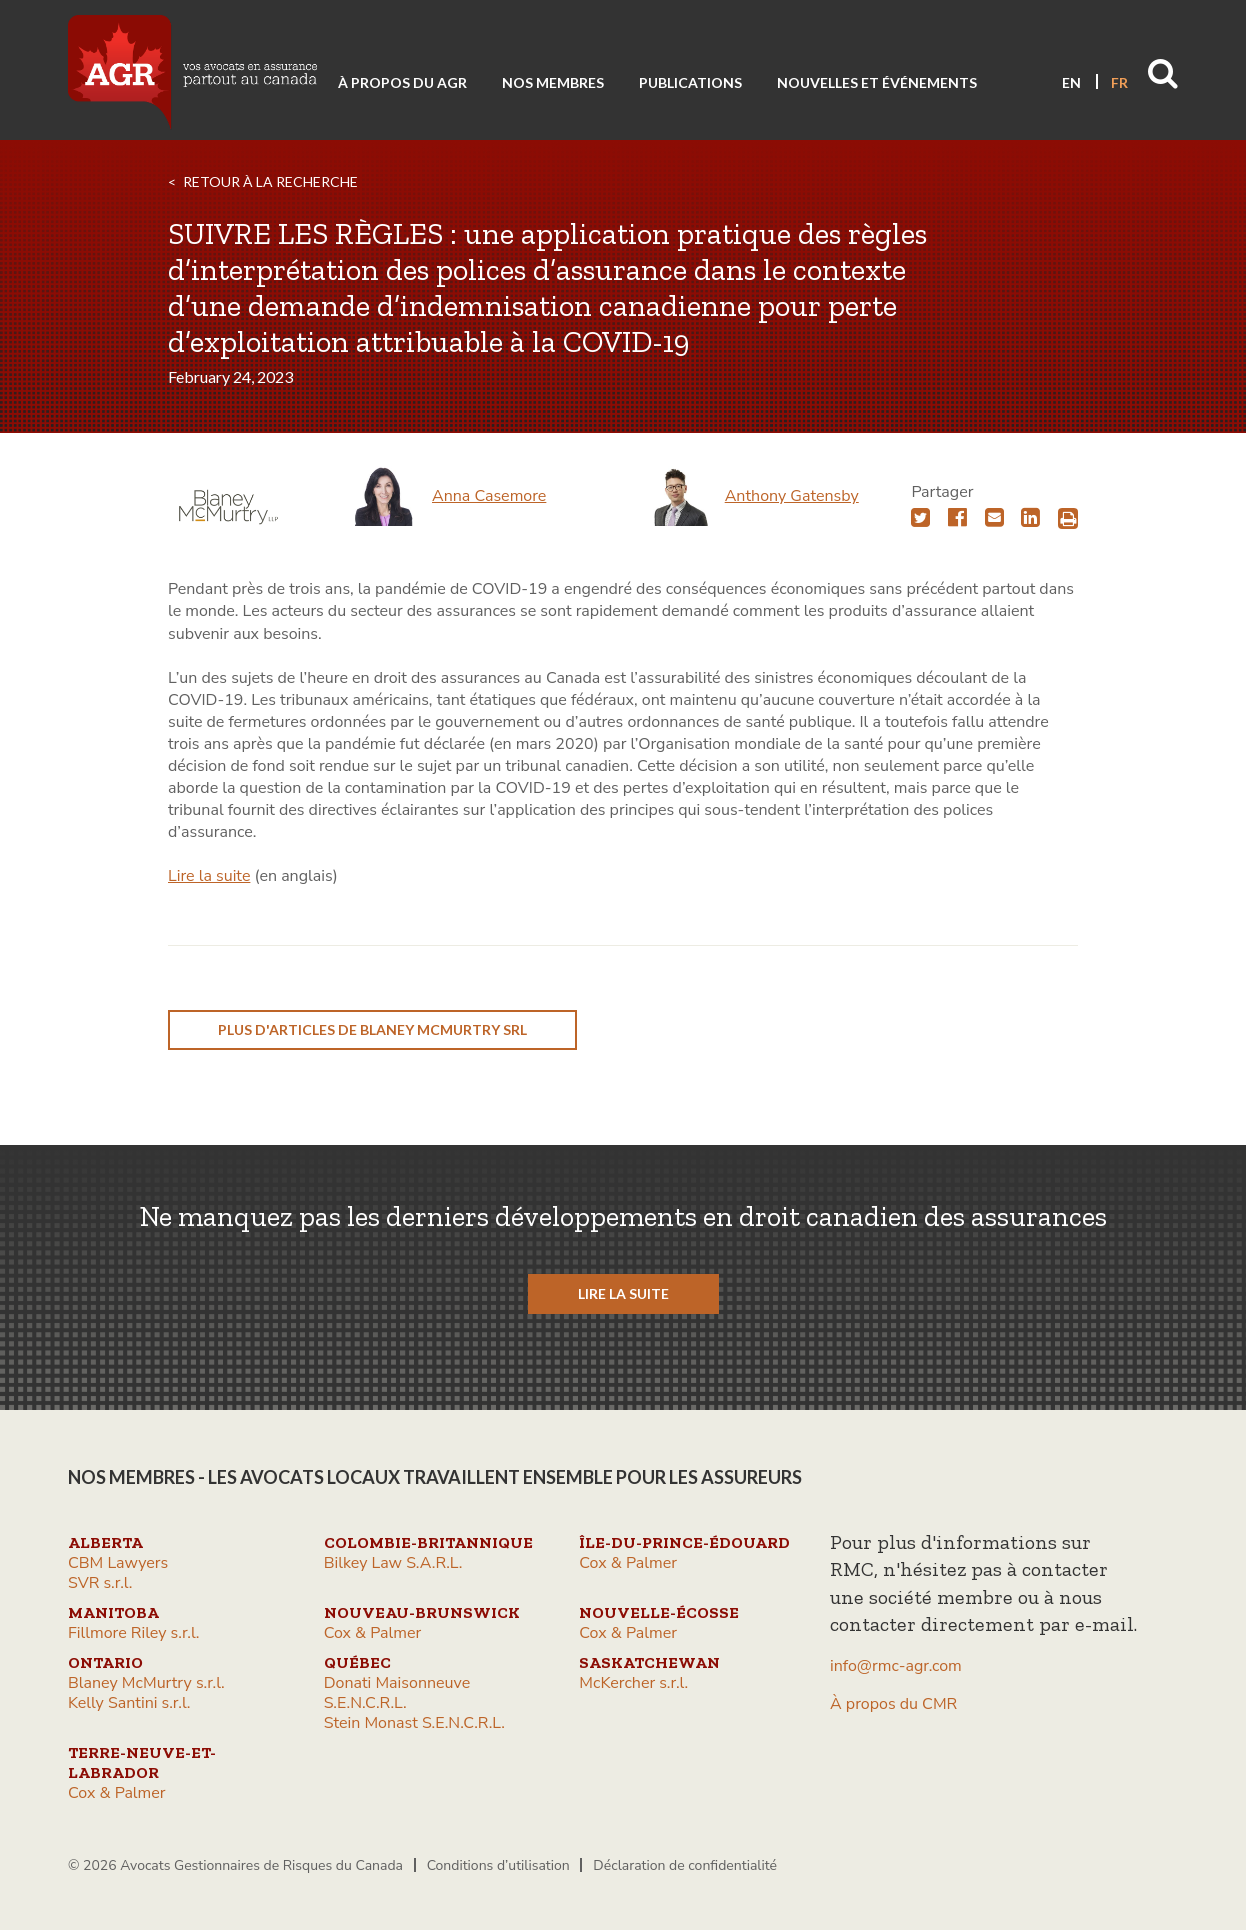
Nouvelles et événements (877, 82)
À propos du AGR (402, 82)
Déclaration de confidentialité (685, 1865)
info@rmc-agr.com (896, 1666)
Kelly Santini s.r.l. (129, 1703)
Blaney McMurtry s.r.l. (146, 1683)
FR (1119, 82)
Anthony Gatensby (792, 496)
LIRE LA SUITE (623, 1293)
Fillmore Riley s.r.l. (133, 1633)
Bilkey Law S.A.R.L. (393, 1563)
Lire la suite (209, 876)
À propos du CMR (893, 1704)
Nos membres (553, 82)
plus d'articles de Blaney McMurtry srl (372, 1029)
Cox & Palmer (628, 1563)
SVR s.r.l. (100, 1583)
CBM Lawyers (118, 1563)
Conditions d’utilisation (498, 1865)
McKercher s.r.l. (633, 1683)
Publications (690, 82)
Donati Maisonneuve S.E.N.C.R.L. (397, 1693)
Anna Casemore (489, 496)
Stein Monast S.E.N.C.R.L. (414, 1723)
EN (1071, 82)
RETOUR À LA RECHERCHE (270, 181)
